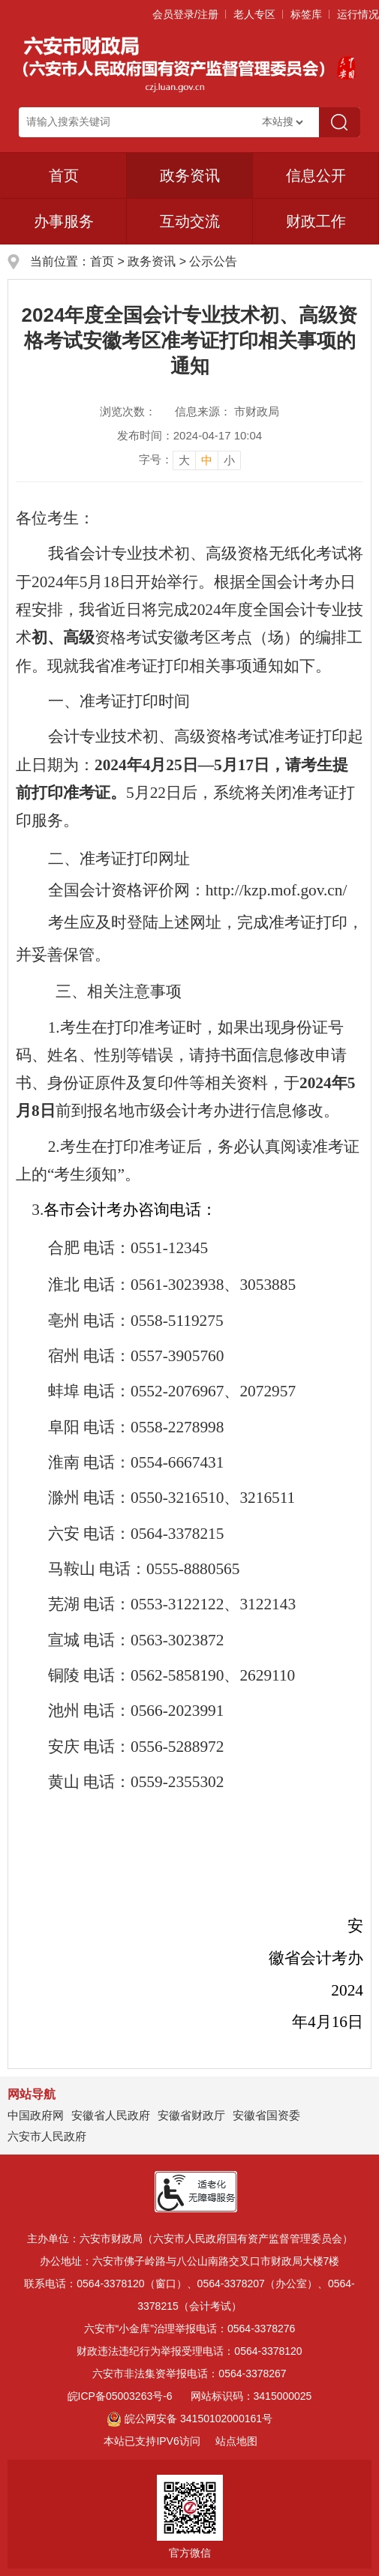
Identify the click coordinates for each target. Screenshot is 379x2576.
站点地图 (236, 2441)
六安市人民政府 (47, 2136)
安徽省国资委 (266, 2115)
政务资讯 (190, 175)
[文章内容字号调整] (190, 460)
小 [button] (229, 460)
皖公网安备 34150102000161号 (189, 2419)
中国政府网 (36, 2115)
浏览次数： (128, 411)
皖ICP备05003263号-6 (120, 2396)
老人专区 (254, 14)
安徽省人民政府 (110, 2115)
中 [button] (206, 460)
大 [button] (184, 460)
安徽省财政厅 (191, 2115)
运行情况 (358, 14)
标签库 (306, 14)
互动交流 (190, 221)
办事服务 (64, 221)
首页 (64, 175)
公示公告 (213, 261)
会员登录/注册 (185, 14)
